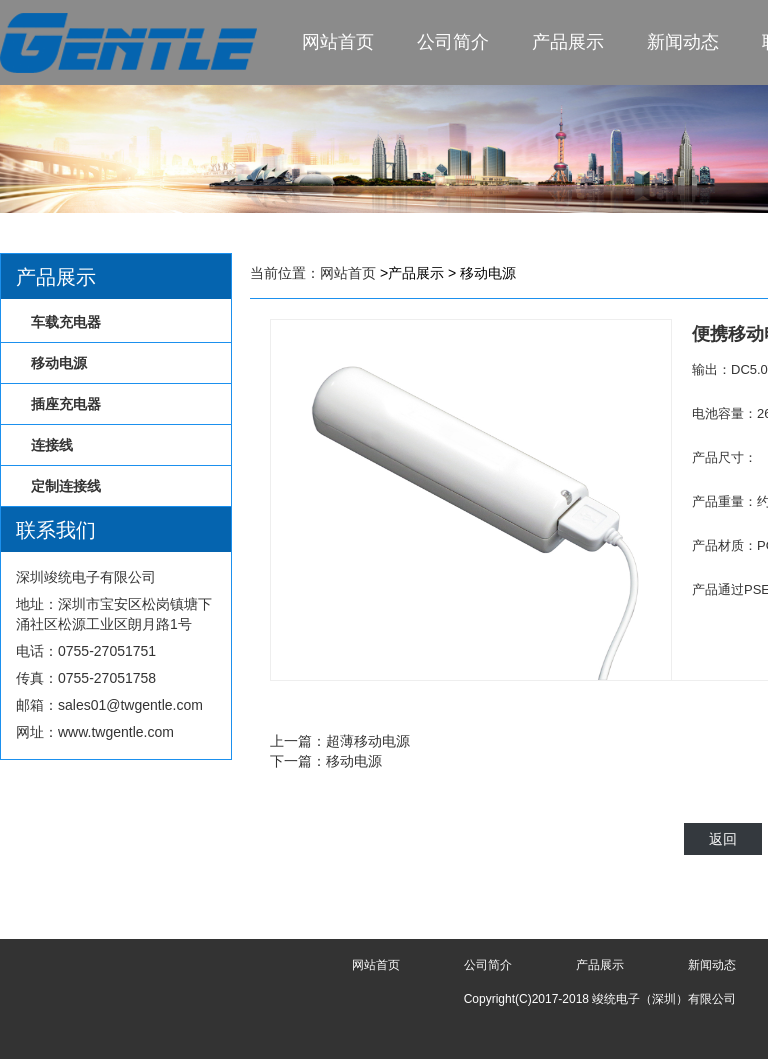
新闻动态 (683, 42)
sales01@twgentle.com (130, 705)
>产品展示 (412, 273)
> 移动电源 (482, 273)
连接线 (52, 445)
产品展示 (568, 42)
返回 (723, 839)
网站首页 (338, 42)
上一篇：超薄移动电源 (340, 741)
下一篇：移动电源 (326, 761)
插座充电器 (66, 404)
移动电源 (59, 363)
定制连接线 (66, 486)
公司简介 (453, 42)
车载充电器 (66, 322)
